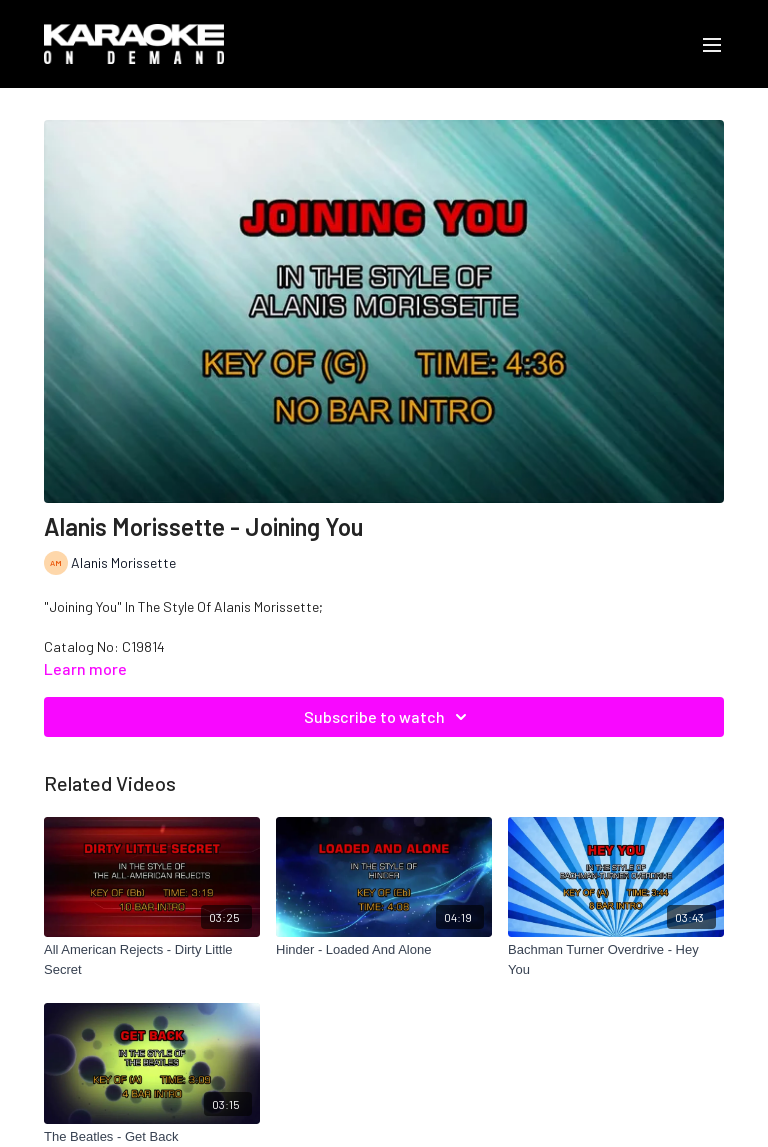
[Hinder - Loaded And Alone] (384, 950)
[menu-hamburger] (712, 44)
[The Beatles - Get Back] (152, 1137)
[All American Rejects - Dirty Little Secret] (152, 959)
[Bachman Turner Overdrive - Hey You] (616, 959)
